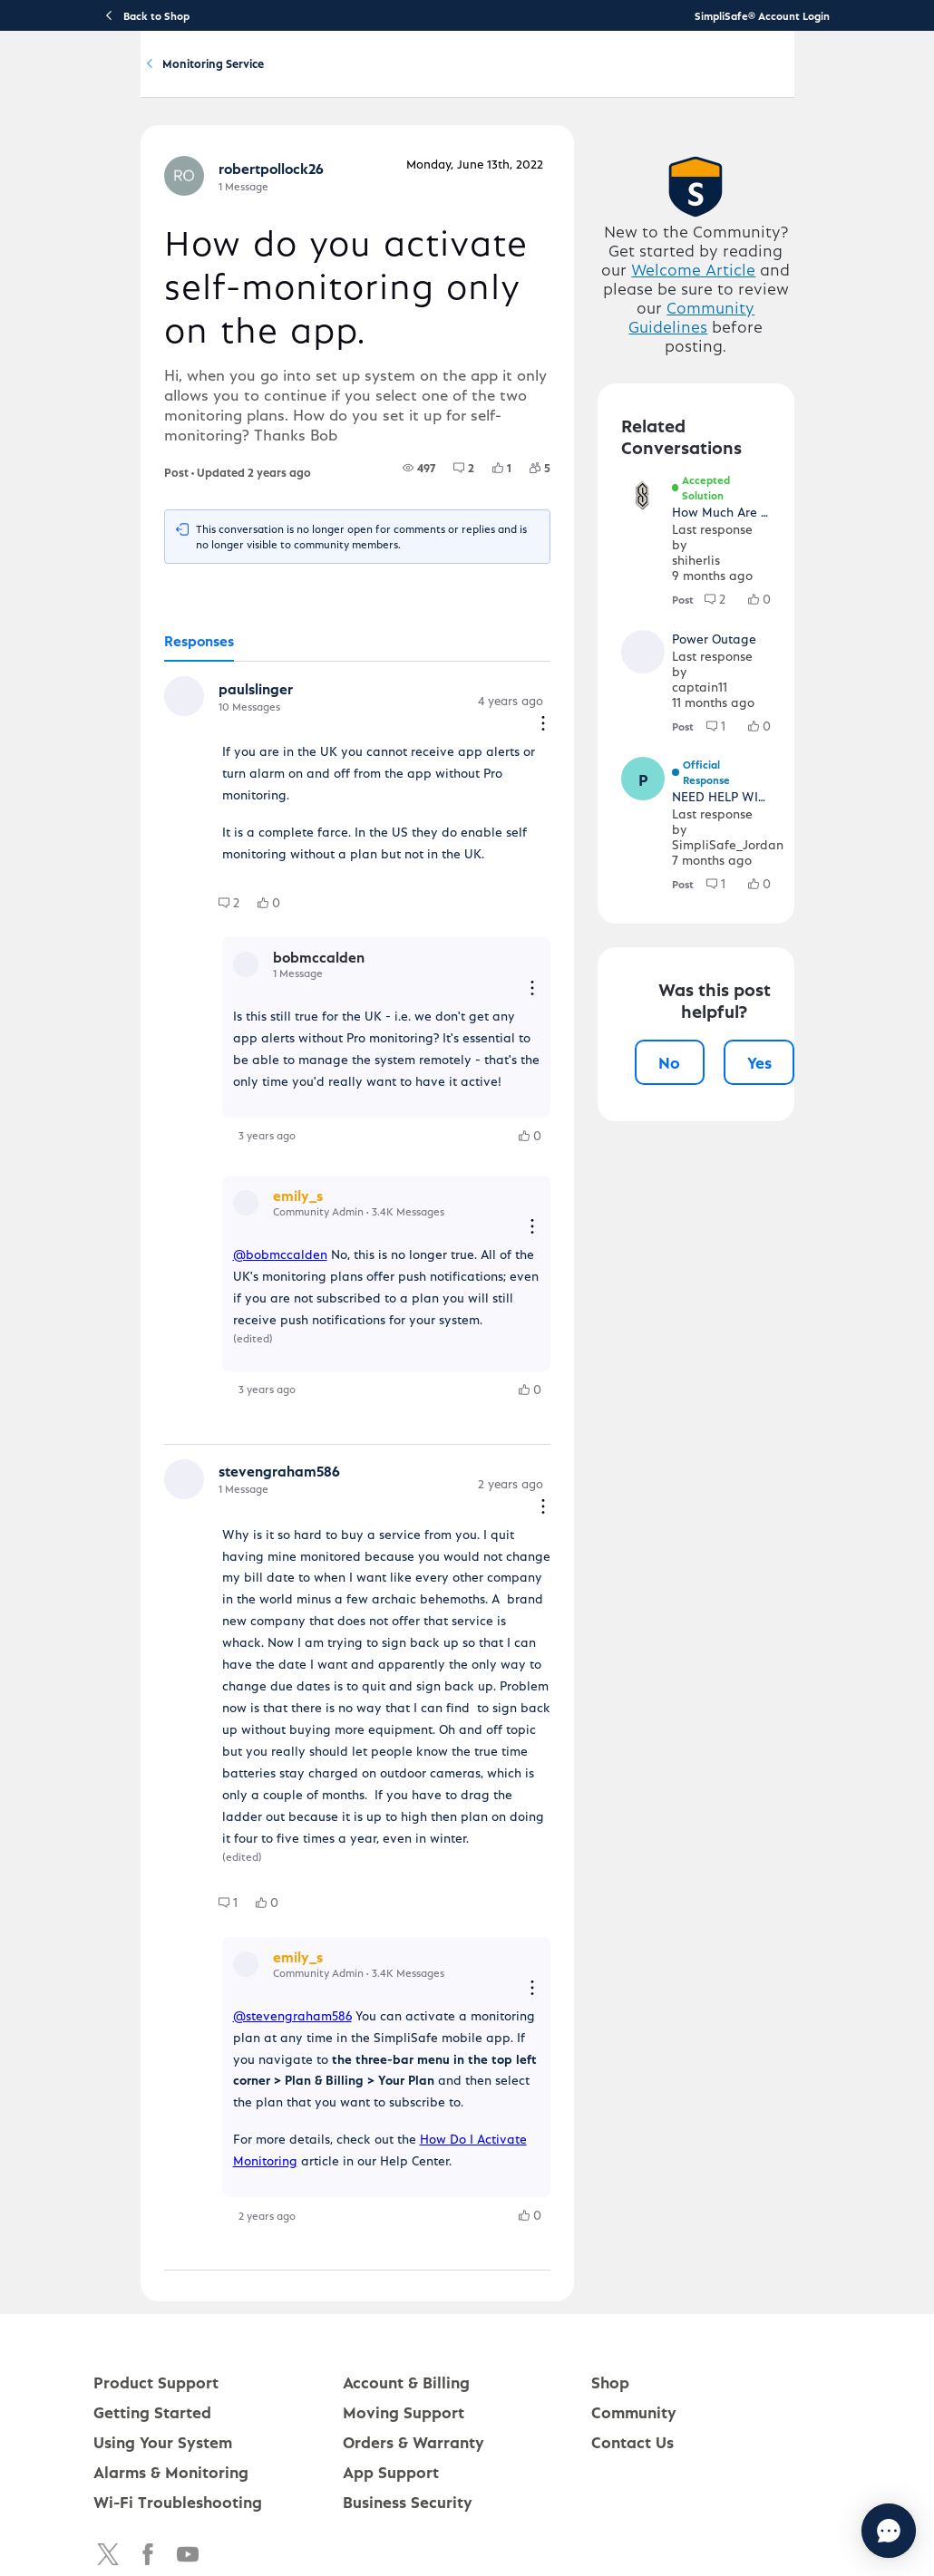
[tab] (152, 727)
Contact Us (632, 2360)
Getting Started (320, 78)
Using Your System (434, 78)
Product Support (213, 78)
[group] (438, 553)
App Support (391, 2390)
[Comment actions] (562, 788)
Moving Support (403, 2330)
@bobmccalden (233, 1269)
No (688, 1067)
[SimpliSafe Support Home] (84, 78)
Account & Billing (550, 78)
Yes (778, 1067)
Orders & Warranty (413, 2360)
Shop (610, 2300)
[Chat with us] (839, 2530)
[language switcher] (903, 78)
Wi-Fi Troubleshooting (177, 2420)
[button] (139, 783)
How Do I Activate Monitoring (460, 2058)
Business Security (407, 2420)
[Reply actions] (551, 1014)
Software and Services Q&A (306, 161)
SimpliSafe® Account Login (762, 15)
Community (645, 78)
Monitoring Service (475, 161)
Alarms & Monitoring (170, 2390)
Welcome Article (726, 370)
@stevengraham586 (245, 1956)
